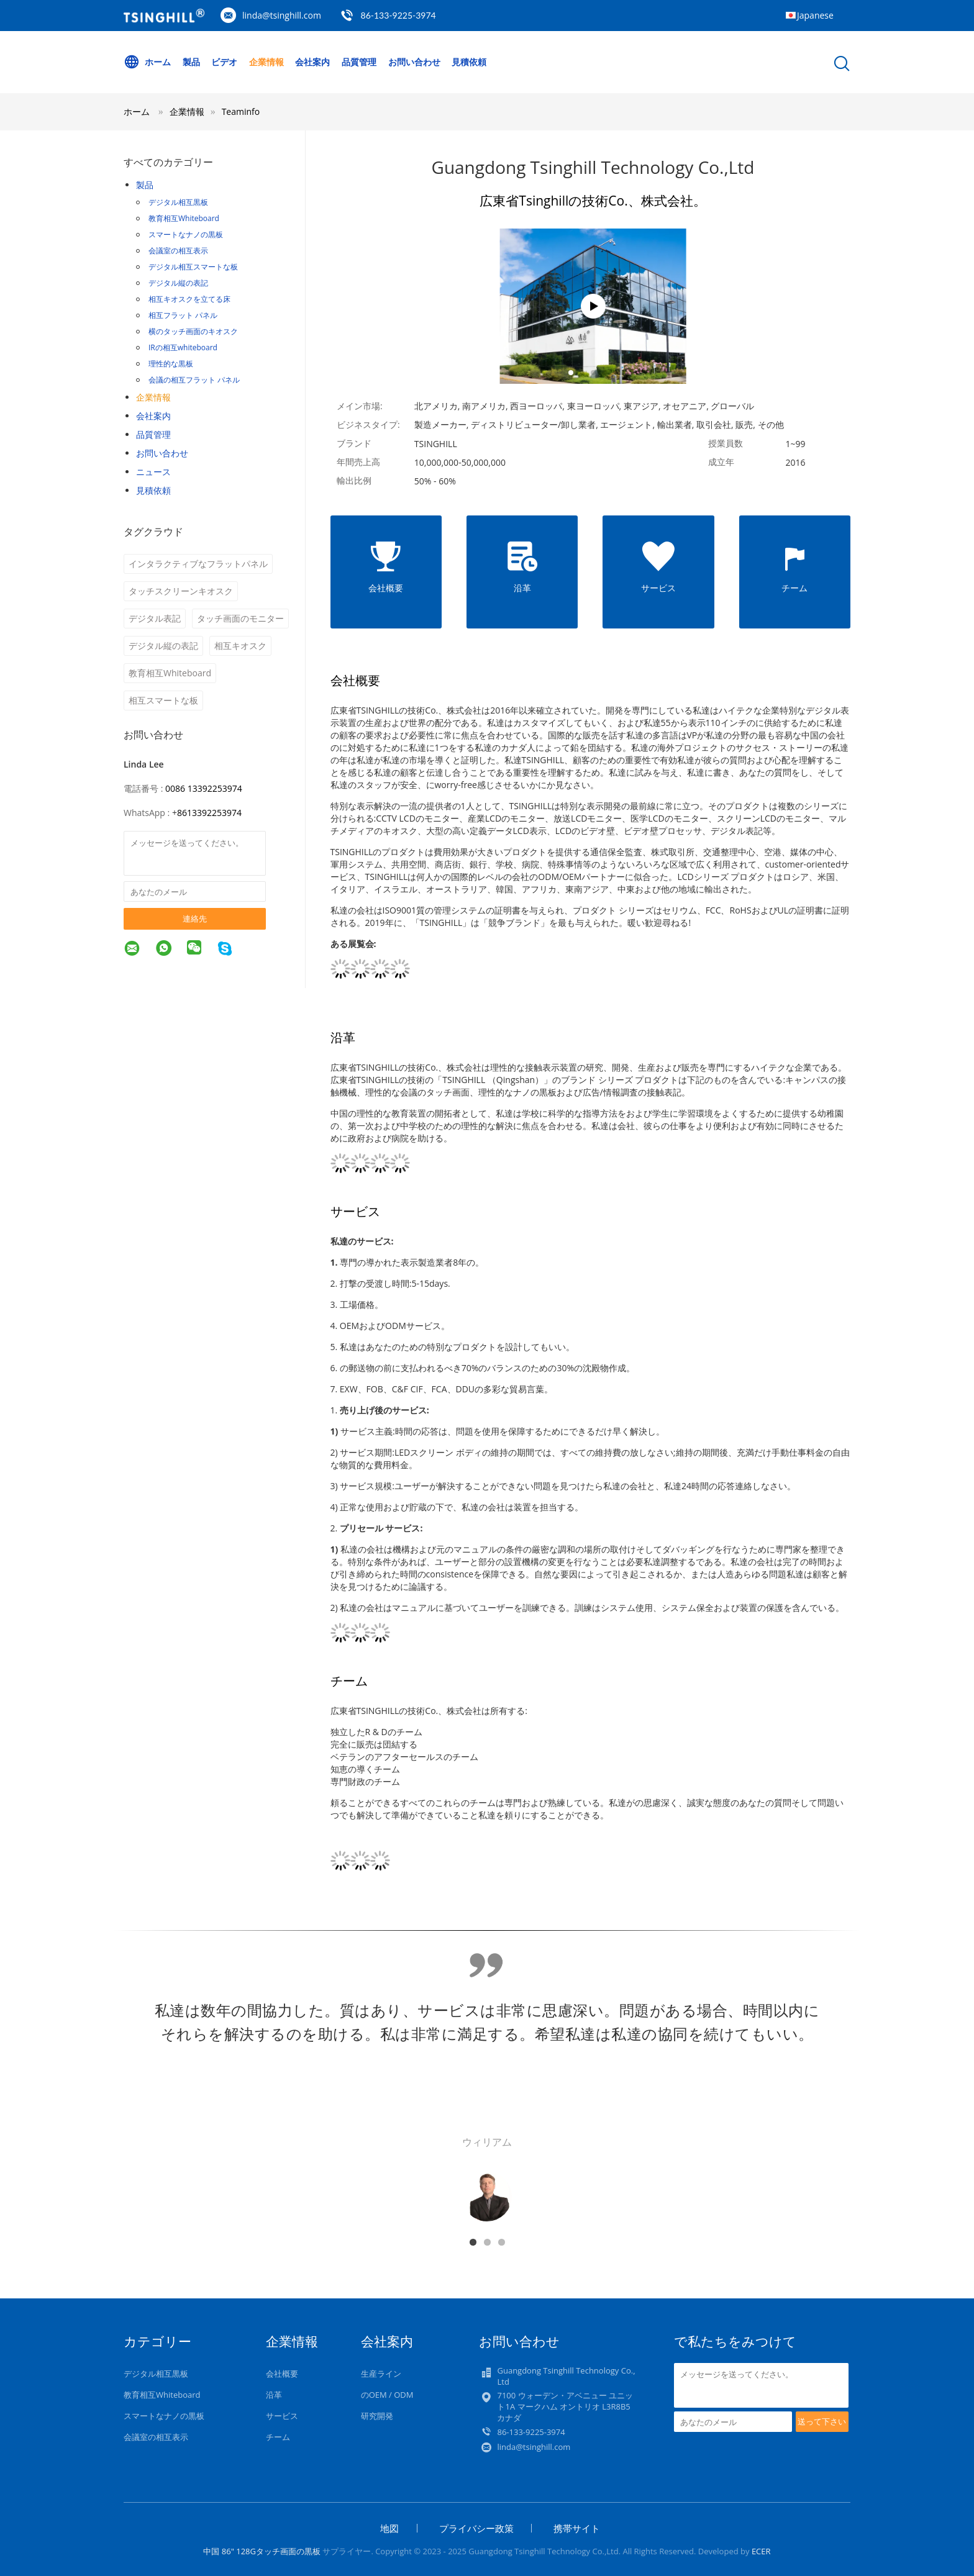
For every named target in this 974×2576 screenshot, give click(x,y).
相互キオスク (240, 645)
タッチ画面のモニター (240, 618)
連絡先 (195, 918)
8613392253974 (209, 813)
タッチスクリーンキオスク (181, 591)
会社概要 (282, 2373)
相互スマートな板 (163, 700)
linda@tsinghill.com (281, 15)
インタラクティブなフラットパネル (198, 563)
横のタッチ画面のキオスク (193, 331)
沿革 (274, 2394)
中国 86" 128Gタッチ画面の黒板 (262, 2551)
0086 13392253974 (203, 788)
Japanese (815, 15)
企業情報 (266, 62)
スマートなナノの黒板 (185, 234)
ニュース (153, 472)
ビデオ (224, 62)
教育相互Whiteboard (183, 218)
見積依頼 (469, 62)
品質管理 (359, 62)
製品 (191, 62)
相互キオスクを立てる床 (189, 299)
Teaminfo (241, 111)
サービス (282, 2415)
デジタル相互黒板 (178, 202)
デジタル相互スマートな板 (193, 266)
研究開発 (377, 2415)
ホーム (147, 62)
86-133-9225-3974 (398, 15)
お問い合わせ (414, 62)
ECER (761, 2551)
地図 (389, 2528)
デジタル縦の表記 (178, 283)
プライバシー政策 (476, 2528)
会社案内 (313, 62)
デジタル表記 (155, 618)
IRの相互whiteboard (182, 347)
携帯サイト (576, 2528)
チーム (278, 2436)
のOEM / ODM (387, 2394)
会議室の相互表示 (178, 250)
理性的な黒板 (170, 363)
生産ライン (381, 2373)
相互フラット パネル (182, 315)
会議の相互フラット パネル (194, 379)
